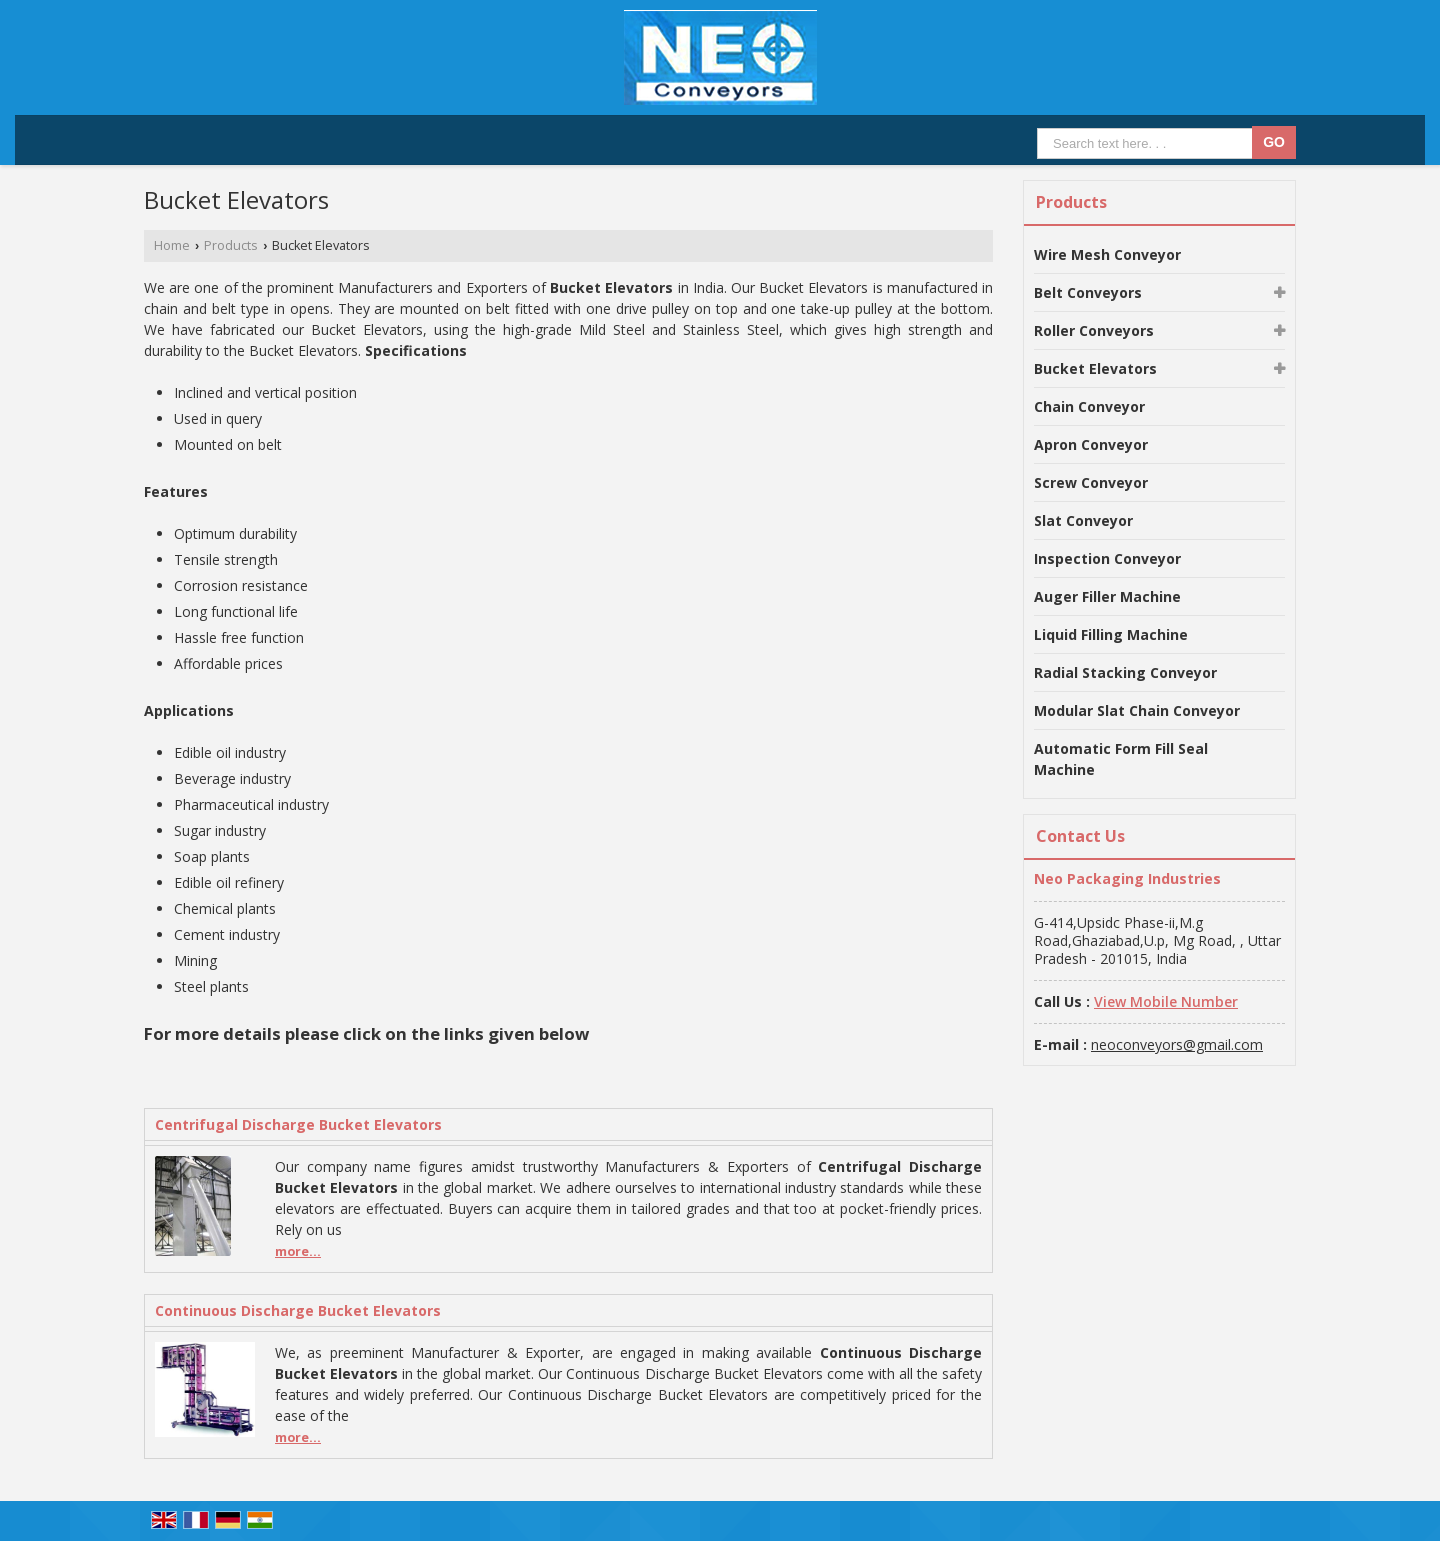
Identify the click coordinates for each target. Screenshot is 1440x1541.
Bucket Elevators (1095, 368)
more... (298, 1251)
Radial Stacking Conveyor (1125, 672)
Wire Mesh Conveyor (1107, 254)
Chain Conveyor (1089, 406)
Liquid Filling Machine (1111, 634)
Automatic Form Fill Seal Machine (1121, 759)
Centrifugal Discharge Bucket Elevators (298, 1124)
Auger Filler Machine (1107, 596)
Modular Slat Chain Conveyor (1137, 710)
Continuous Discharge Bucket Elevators (298, 1310)
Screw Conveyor (1091, 482)
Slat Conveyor (1083, 520)
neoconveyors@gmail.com (1177, 1044)
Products (231, 245)
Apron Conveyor (1091, 444)
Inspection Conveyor (1107, 558)
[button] (1166, 1001)
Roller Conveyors (1094, 330)
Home (172, 245)
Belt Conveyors (1088, 292)
